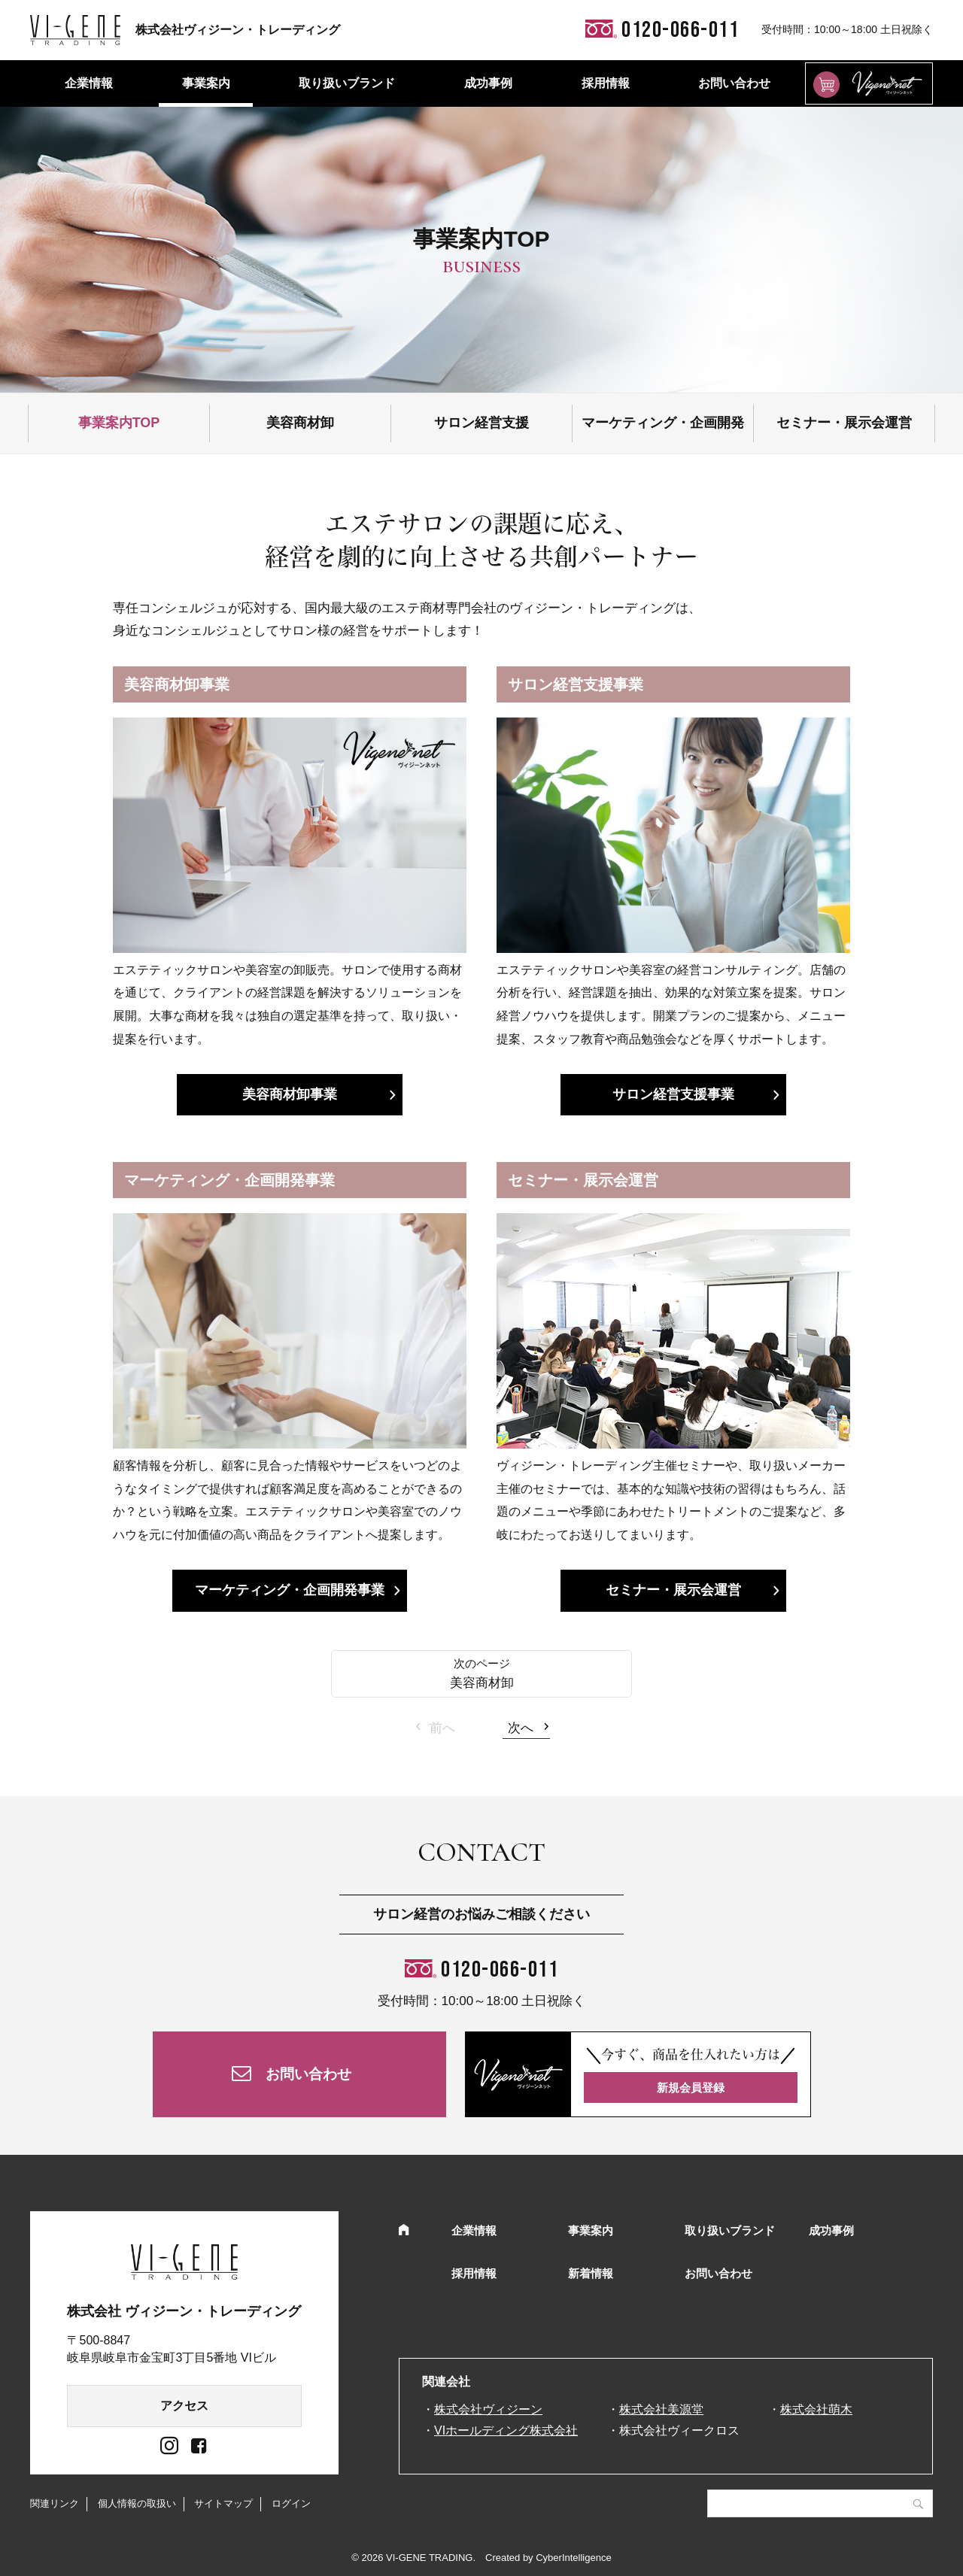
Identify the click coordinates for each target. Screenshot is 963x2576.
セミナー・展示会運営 (844, 422)
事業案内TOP (119, 422)
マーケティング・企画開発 (663, 422)
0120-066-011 (499, 1969)
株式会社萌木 (816, 2409)
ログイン (291, 2503)
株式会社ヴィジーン (488, 2409)
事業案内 (206, 83)
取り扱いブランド (347, 83)
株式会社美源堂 (661, 2409)
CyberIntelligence (573, 2557)
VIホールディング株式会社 (506, 2430)
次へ (520, 1728)
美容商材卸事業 (289, 1094)
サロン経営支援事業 (673, 1094)
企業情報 (89, 83)
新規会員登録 (691, 2087)
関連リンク (54, 2503)
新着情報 (590, 2273)
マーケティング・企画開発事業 (289, 1589)
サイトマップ (223, 2503)
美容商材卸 (300, 422)
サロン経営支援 (481, 422)
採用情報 (606, 83)
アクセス (184, 2405)
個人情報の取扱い (137, 2503)
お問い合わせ (734, 83)
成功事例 (488, 83)
